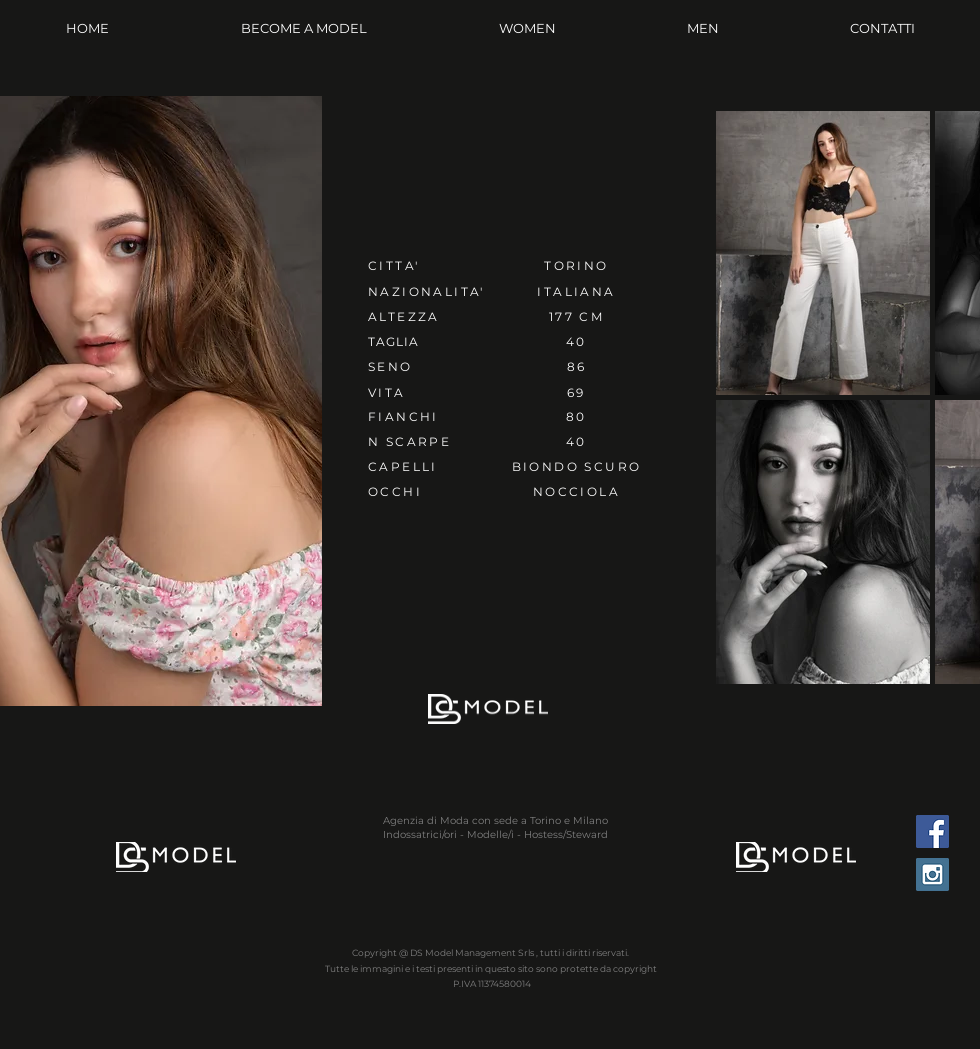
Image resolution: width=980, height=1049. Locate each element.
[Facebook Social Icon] (932, 831)
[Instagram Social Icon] (932, 874)
